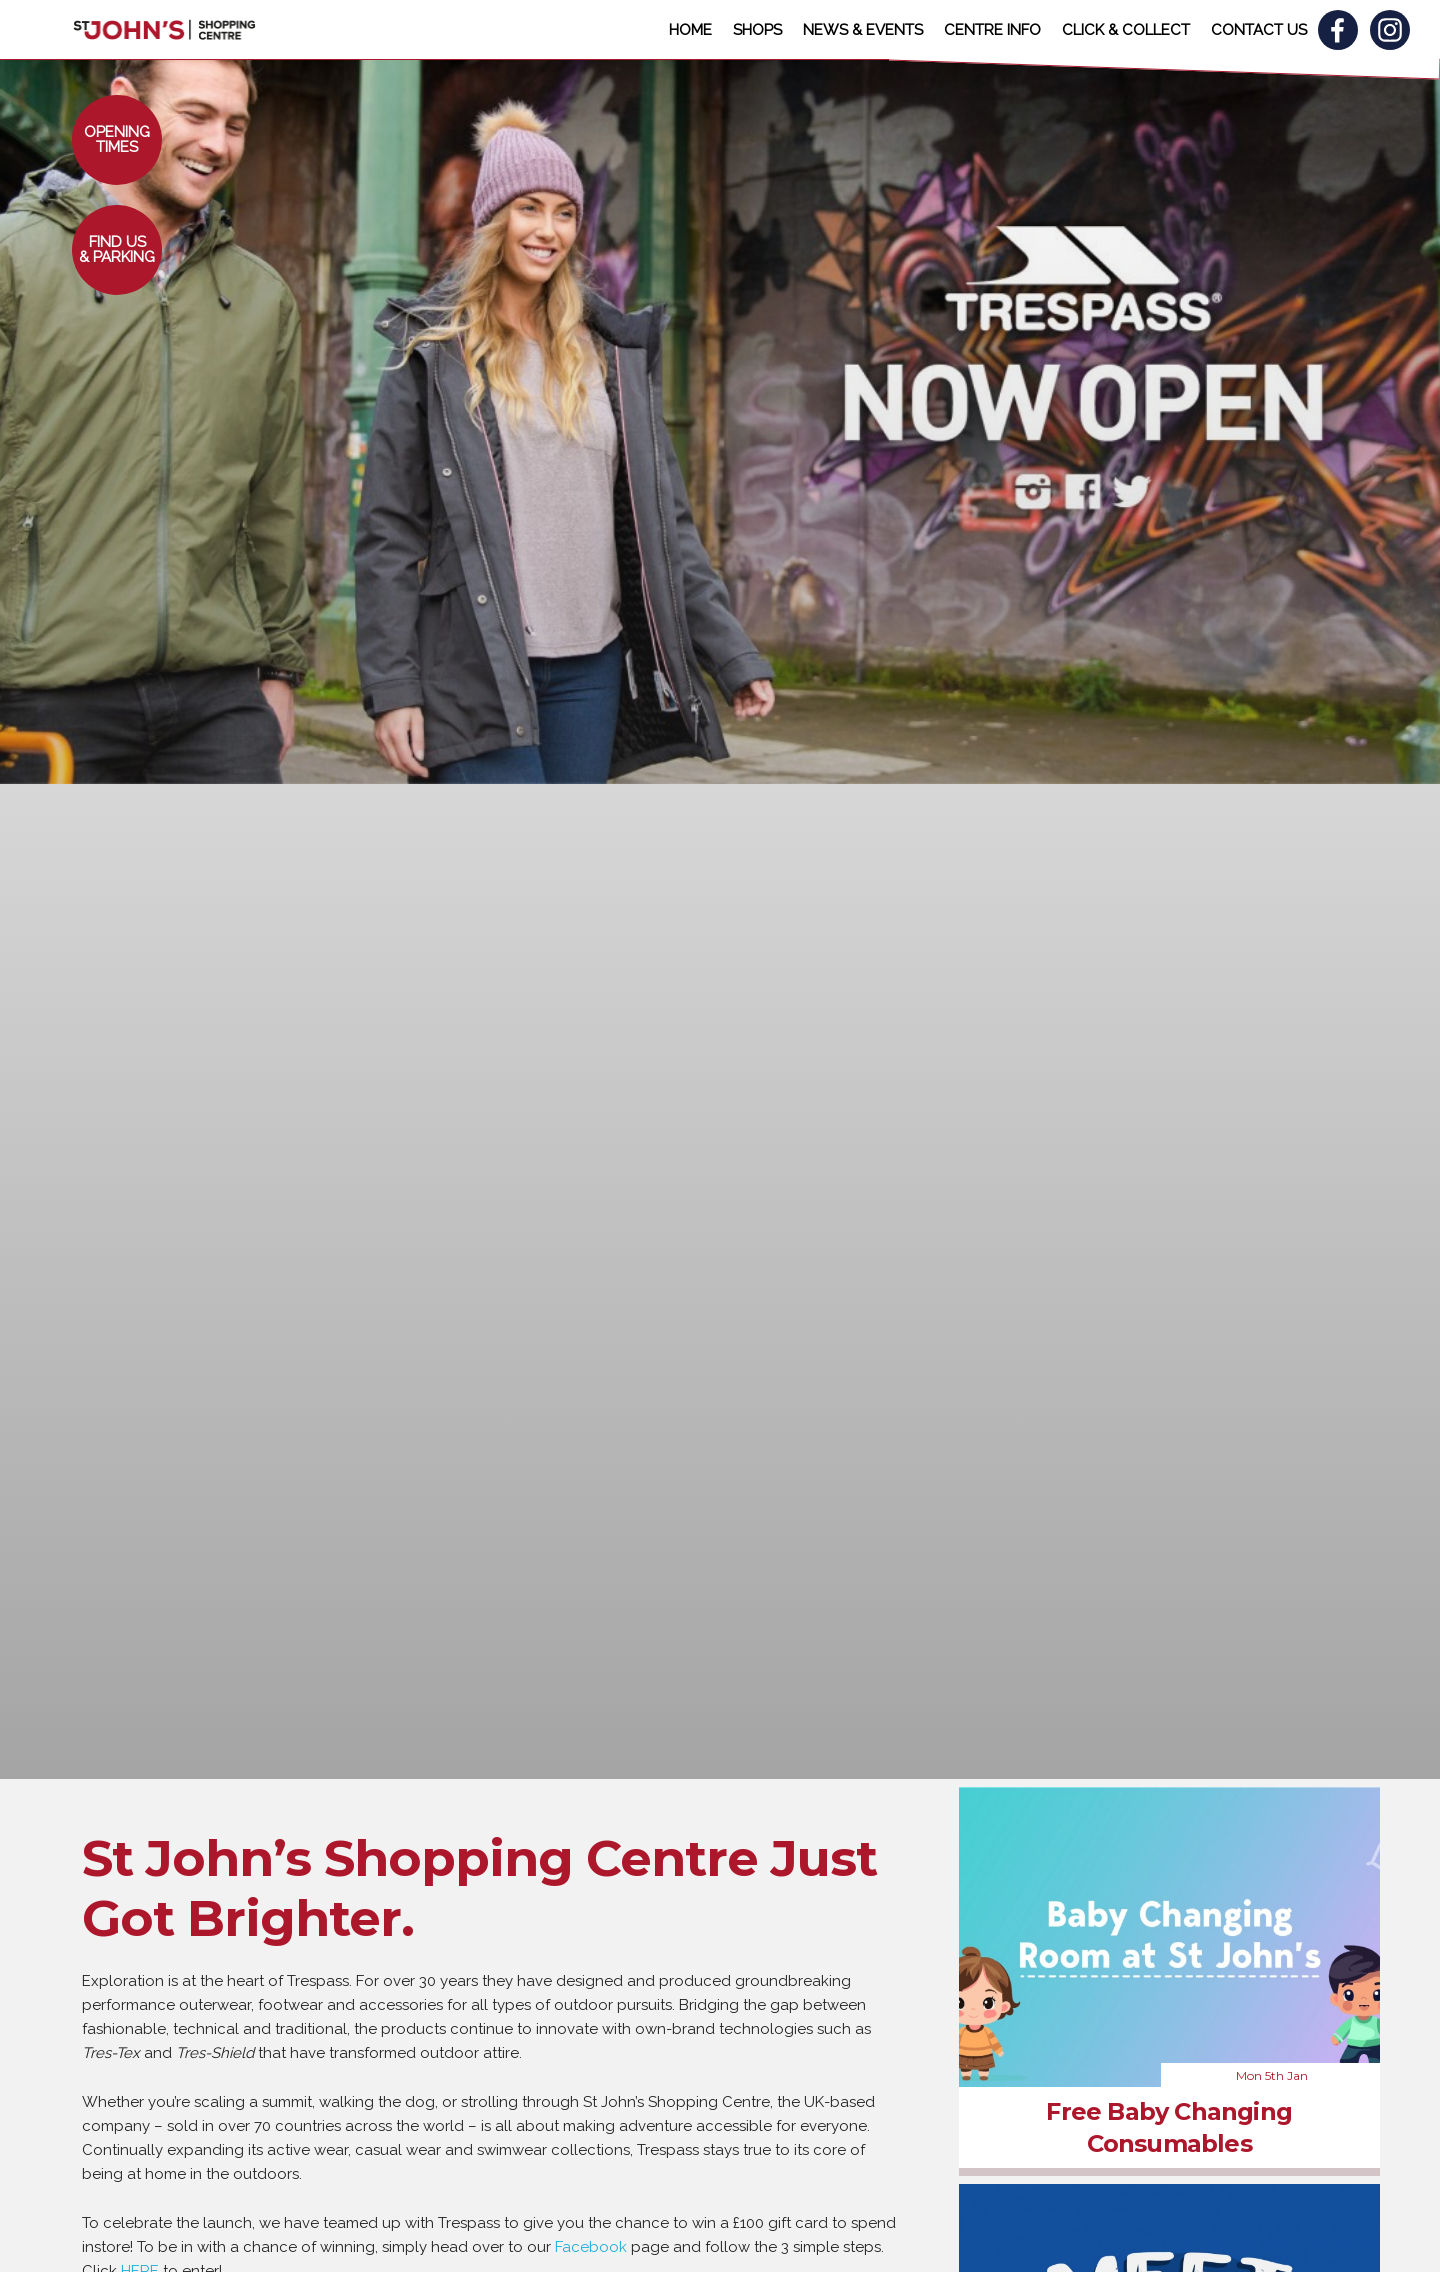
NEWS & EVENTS (863, 30)
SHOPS (757, 30)
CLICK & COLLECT (1126, 30)
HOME (690, 30)
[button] (117, 140)
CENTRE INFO (992, 30)
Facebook (591, 2247)
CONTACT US (1259, 30)
